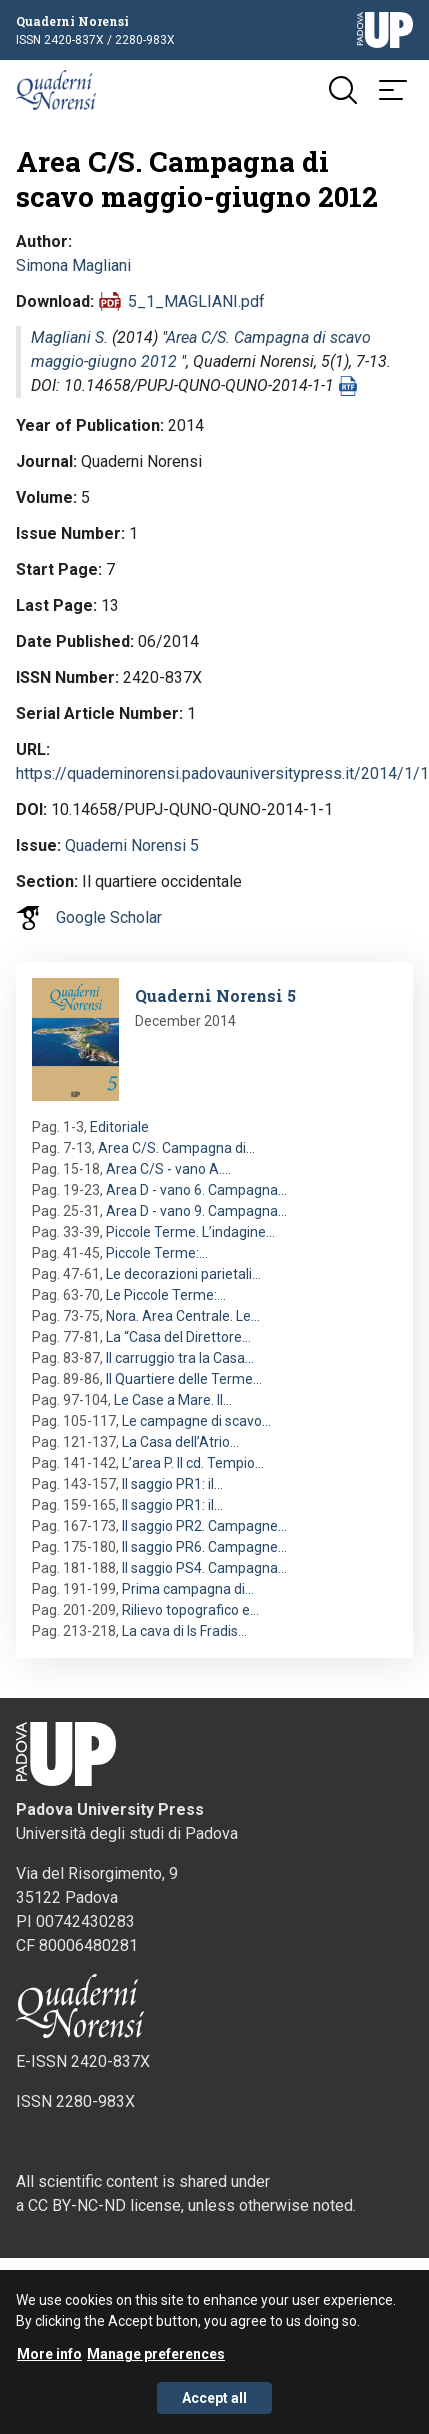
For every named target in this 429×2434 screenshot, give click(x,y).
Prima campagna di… (188, 1589)
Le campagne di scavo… (196, 1421)
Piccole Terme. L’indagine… (190, 1232)
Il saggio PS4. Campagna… (204, 1568)
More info (49, 2360)
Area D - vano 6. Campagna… (196, 1190)
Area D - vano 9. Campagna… (196, 1211)
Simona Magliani (73, 265)
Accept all (214, 2404)
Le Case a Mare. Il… (173, 1400)
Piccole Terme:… (157, 1253)
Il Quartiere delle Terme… (184, 1379)
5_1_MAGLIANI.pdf (196, 301)
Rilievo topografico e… (190, 1610)
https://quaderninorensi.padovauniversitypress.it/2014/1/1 (222, 773)
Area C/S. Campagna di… (176, 1148)
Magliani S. (69, 337)
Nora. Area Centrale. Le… (183, 1316)
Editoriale (119, 1127)
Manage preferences (156, 2360)
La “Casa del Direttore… (178, 1337)
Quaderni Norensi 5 (132, 845)
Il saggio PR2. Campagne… (204, 1526)
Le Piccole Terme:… (166, 1295)
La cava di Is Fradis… (184, 1631)
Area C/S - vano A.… (168, 1169)
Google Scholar (109, 917)
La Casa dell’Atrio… (180, 1442)
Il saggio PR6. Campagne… (204, 1547)
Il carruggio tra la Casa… (180, 1358)
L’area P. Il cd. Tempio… (193, 1463)
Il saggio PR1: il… (172, 1484)
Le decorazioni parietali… (183, 1274)
